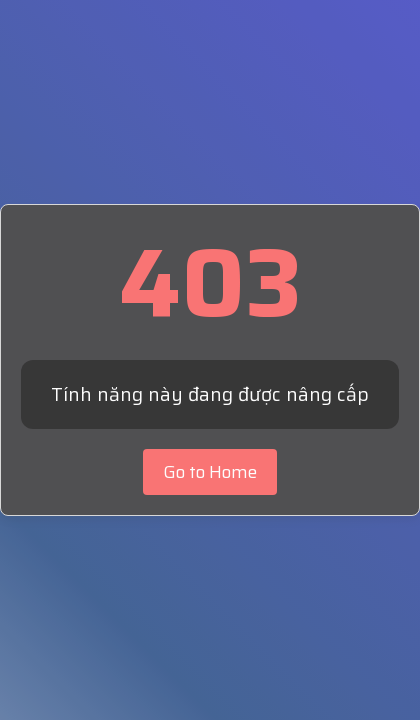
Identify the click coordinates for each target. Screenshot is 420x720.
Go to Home (210, 472)
